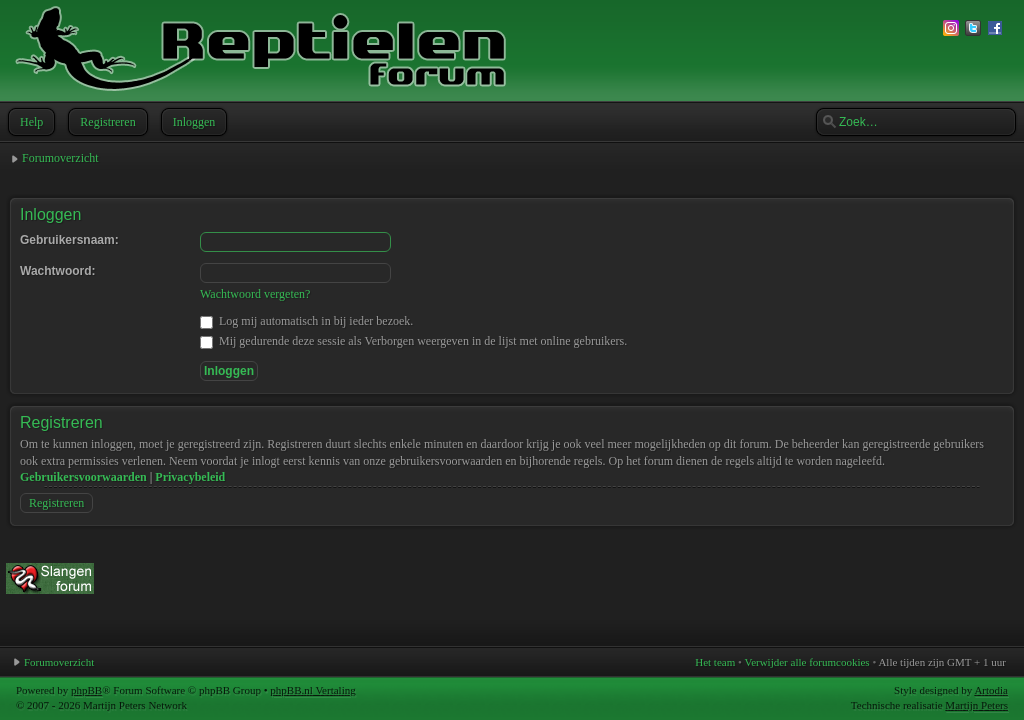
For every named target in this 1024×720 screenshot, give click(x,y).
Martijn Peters (976, 705)
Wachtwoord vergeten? (255, 294)
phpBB (86, 690)
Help (29, 122)
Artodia (991, 690)
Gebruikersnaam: (69, 240)
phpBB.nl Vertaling (312, 690)
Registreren (105, 122)
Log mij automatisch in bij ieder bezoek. (306, 321)
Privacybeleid (190, 477)
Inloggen (192, 122)
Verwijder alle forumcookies (806, 662)
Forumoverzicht (60, 158)
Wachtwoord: (58, 271)
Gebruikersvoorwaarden (83, 477)
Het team (715, 662)
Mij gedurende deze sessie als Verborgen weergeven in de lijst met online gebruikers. (413, 341)
